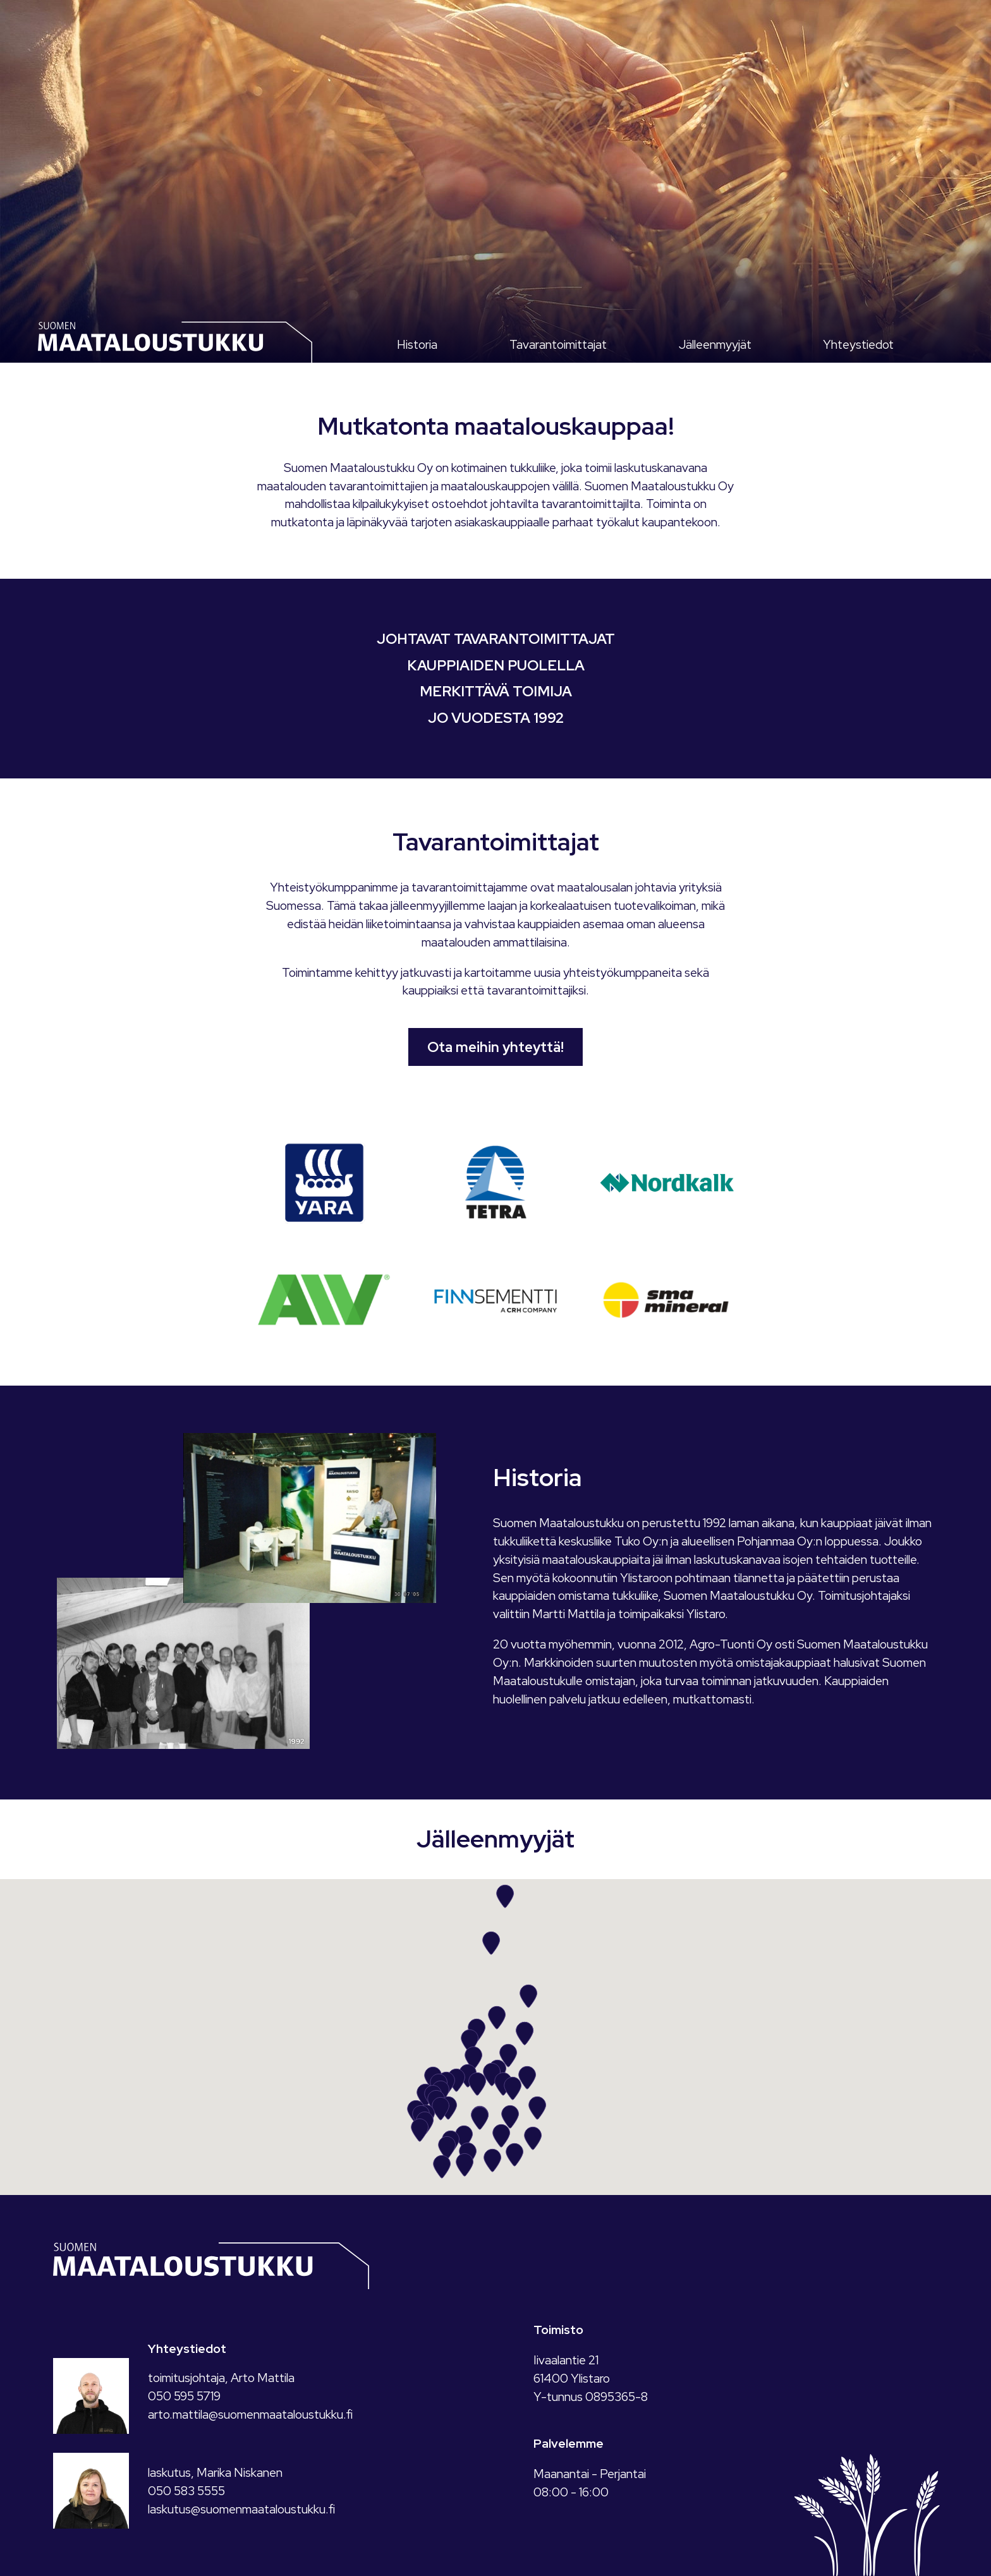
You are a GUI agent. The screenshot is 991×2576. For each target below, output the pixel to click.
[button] (441, 2108)
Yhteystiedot (858, 344)
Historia (417, 344)
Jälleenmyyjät (715, 344)
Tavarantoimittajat (558, 344)
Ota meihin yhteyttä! (495, 1046)
